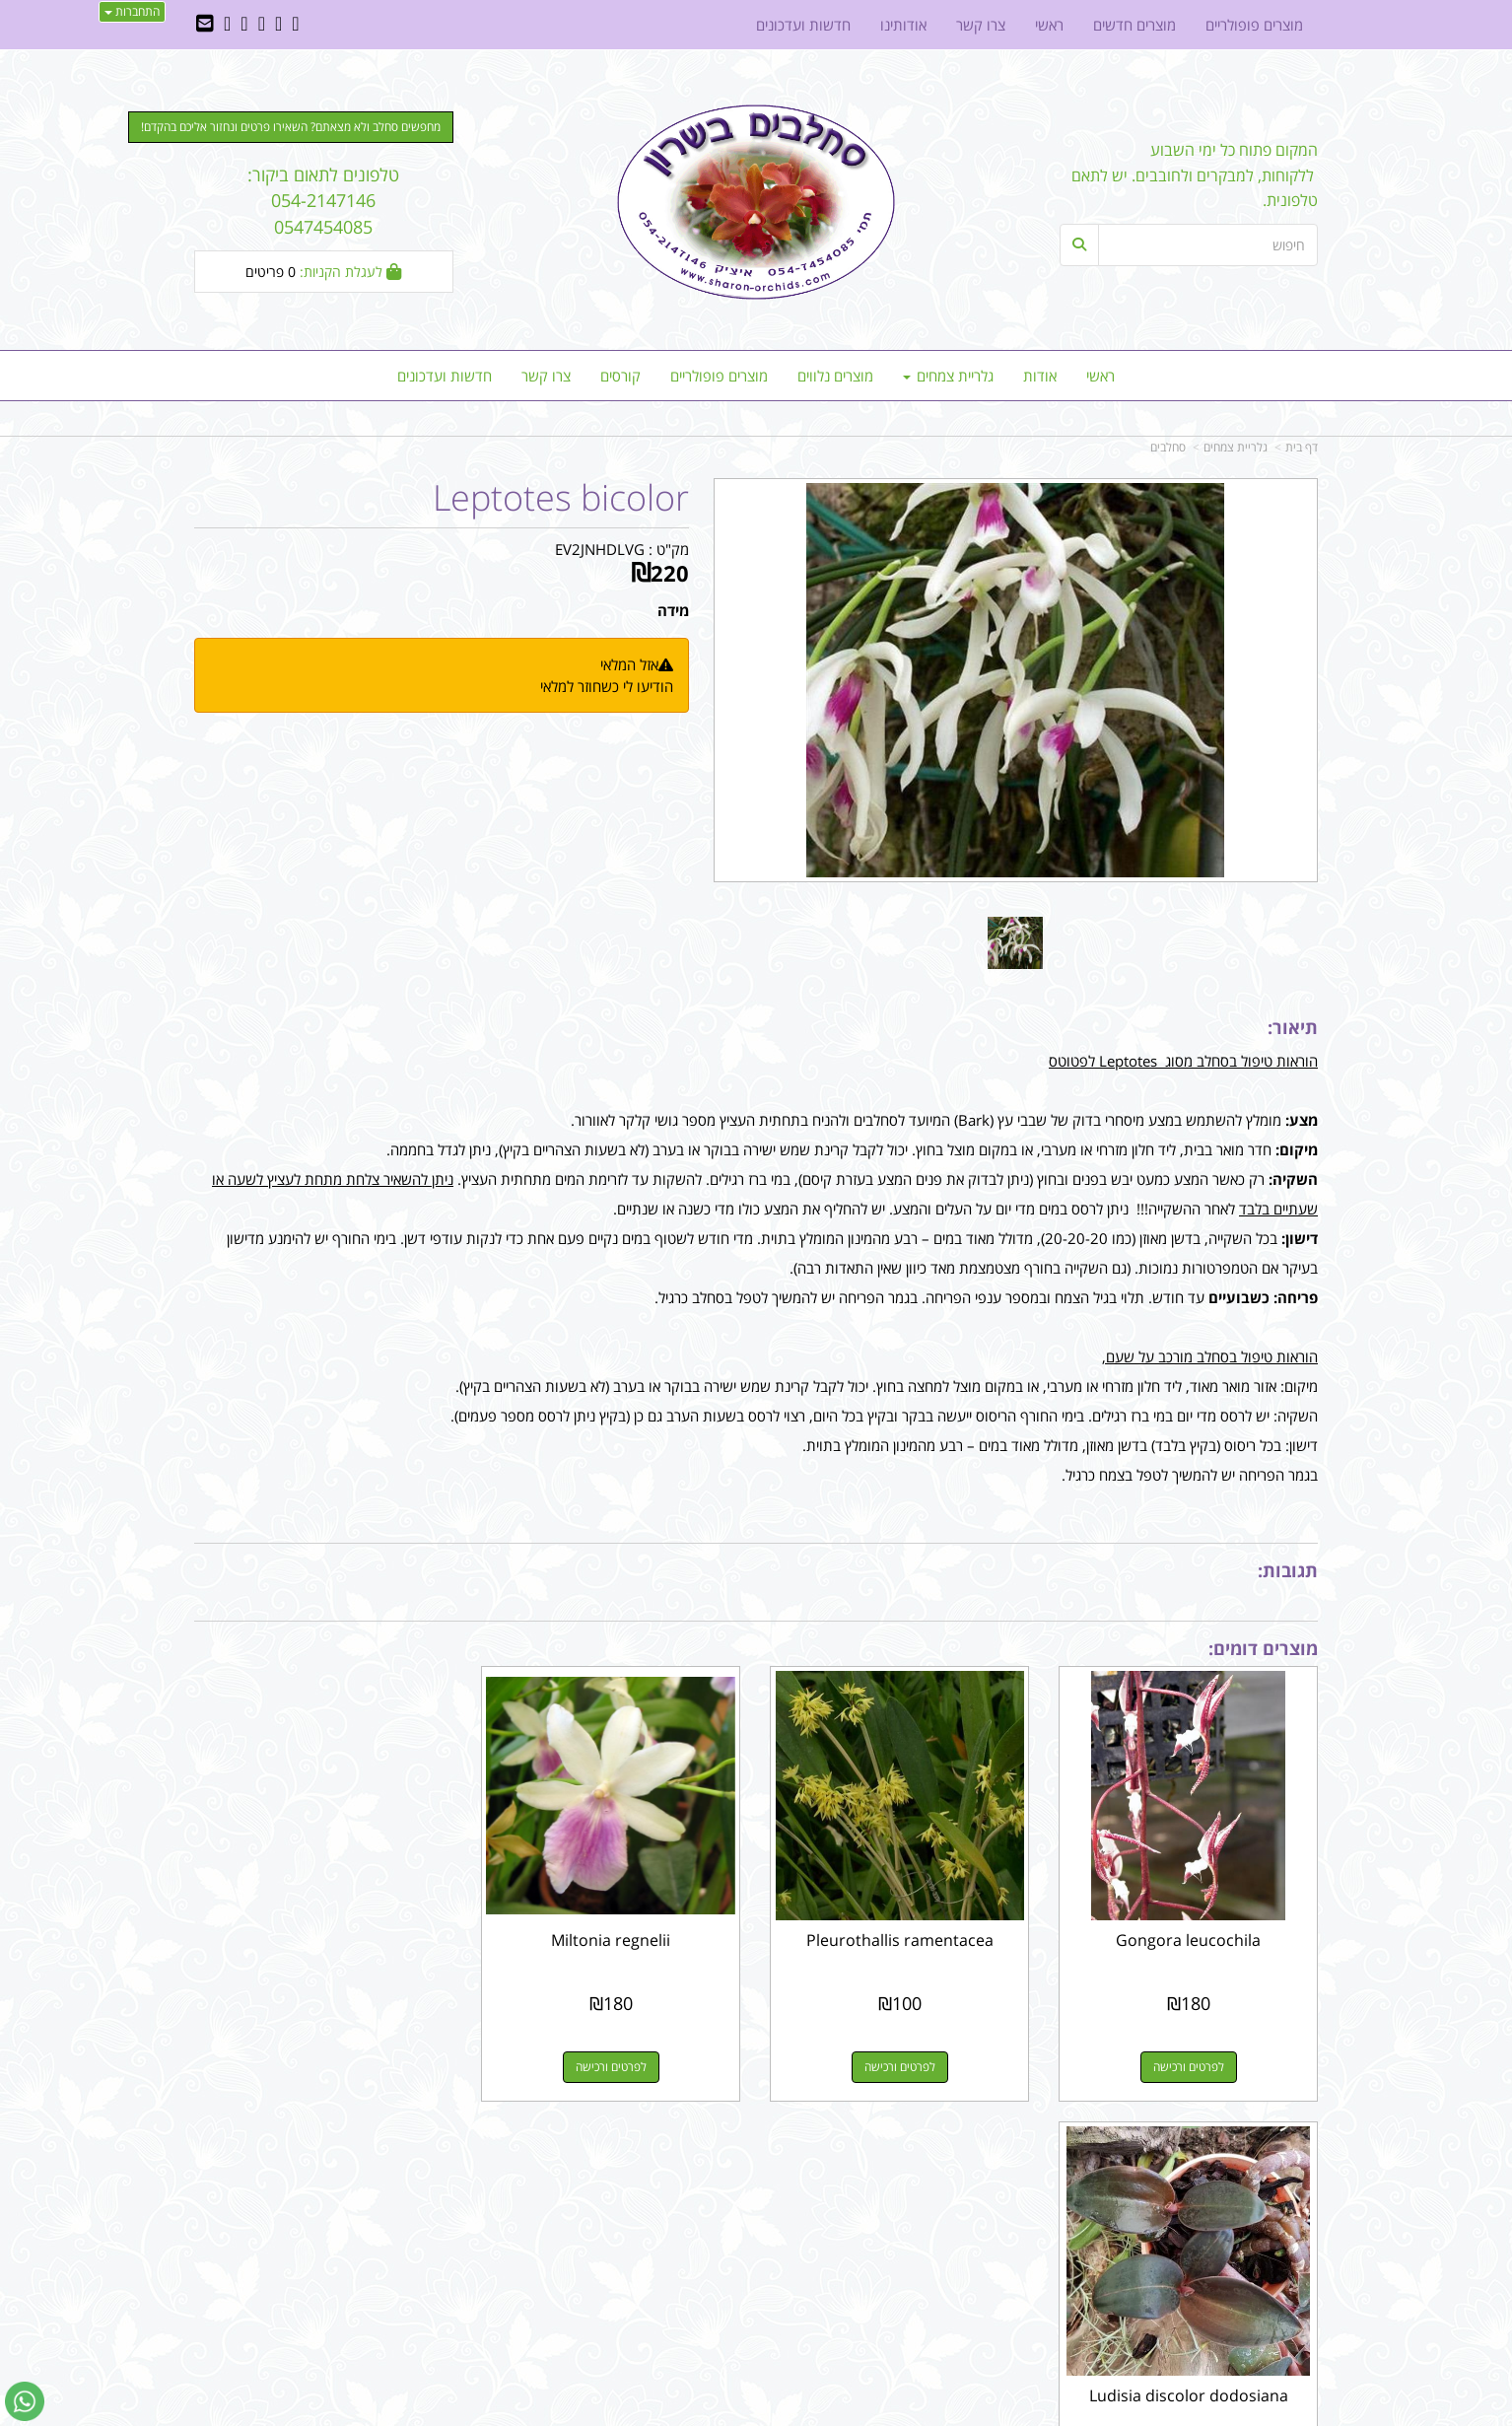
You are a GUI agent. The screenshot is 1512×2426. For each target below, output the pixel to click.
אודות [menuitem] (1040, 375)
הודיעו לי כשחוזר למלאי (606, 686)
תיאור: (1293, 1027)
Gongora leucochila (1188, 1940)
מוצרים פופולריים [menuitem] (719, 375)
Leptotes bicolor (561, 498)
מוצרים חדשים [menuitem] (1134, 25)
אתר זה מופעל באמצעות (756, 2412)
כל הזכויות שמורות (1264, 2338)
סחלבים (1168, 447)
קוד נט (728, 2412)
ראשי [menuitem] (1100, 375)
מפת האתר (1274, 2172)
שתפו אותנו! (704, 2222)
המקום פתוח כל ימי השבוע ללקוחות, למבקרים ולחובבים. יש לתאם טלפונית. (1194, 175)
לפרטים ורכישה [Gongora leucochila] (1188, 2066)
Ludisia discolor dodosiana (323, 1940)
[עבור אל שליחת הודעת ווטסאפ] (24, 2401)
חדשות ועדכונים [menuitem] (444, 375)
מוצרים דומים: (1263, 1648)
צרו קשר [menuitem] (546, 375)
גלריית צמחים (1235, 447)
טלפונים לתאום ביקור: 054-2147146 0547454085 (323, 201)
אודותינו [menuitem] (903, 25)
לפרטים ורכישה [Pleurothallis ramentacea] (899, 2066)
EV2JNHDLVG (600, 549)
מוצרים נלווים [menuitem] (835, 375)
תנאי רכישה (996, 2222)
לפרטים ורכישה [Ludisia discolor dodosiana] (323, 2066)
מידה (673, 610)
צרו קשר (996, 2172)
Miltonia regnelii (611, 1940)
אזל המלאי (629, 664)
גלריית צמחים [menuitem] (948, 375)
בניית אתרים (686, 2412)
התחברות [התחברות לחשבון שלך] (132, 11)
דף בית (1301, 447)
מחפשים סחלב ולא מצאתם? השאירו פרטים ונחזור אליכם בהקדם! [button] (291, 126)
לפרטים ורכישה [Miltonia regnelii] (612, 2066)
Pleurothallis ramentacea (900, 1940)
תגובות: (1288, 1570)
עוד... (432, 2172)
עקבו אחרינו (693, 2172)
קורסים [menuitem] (620, 375)
